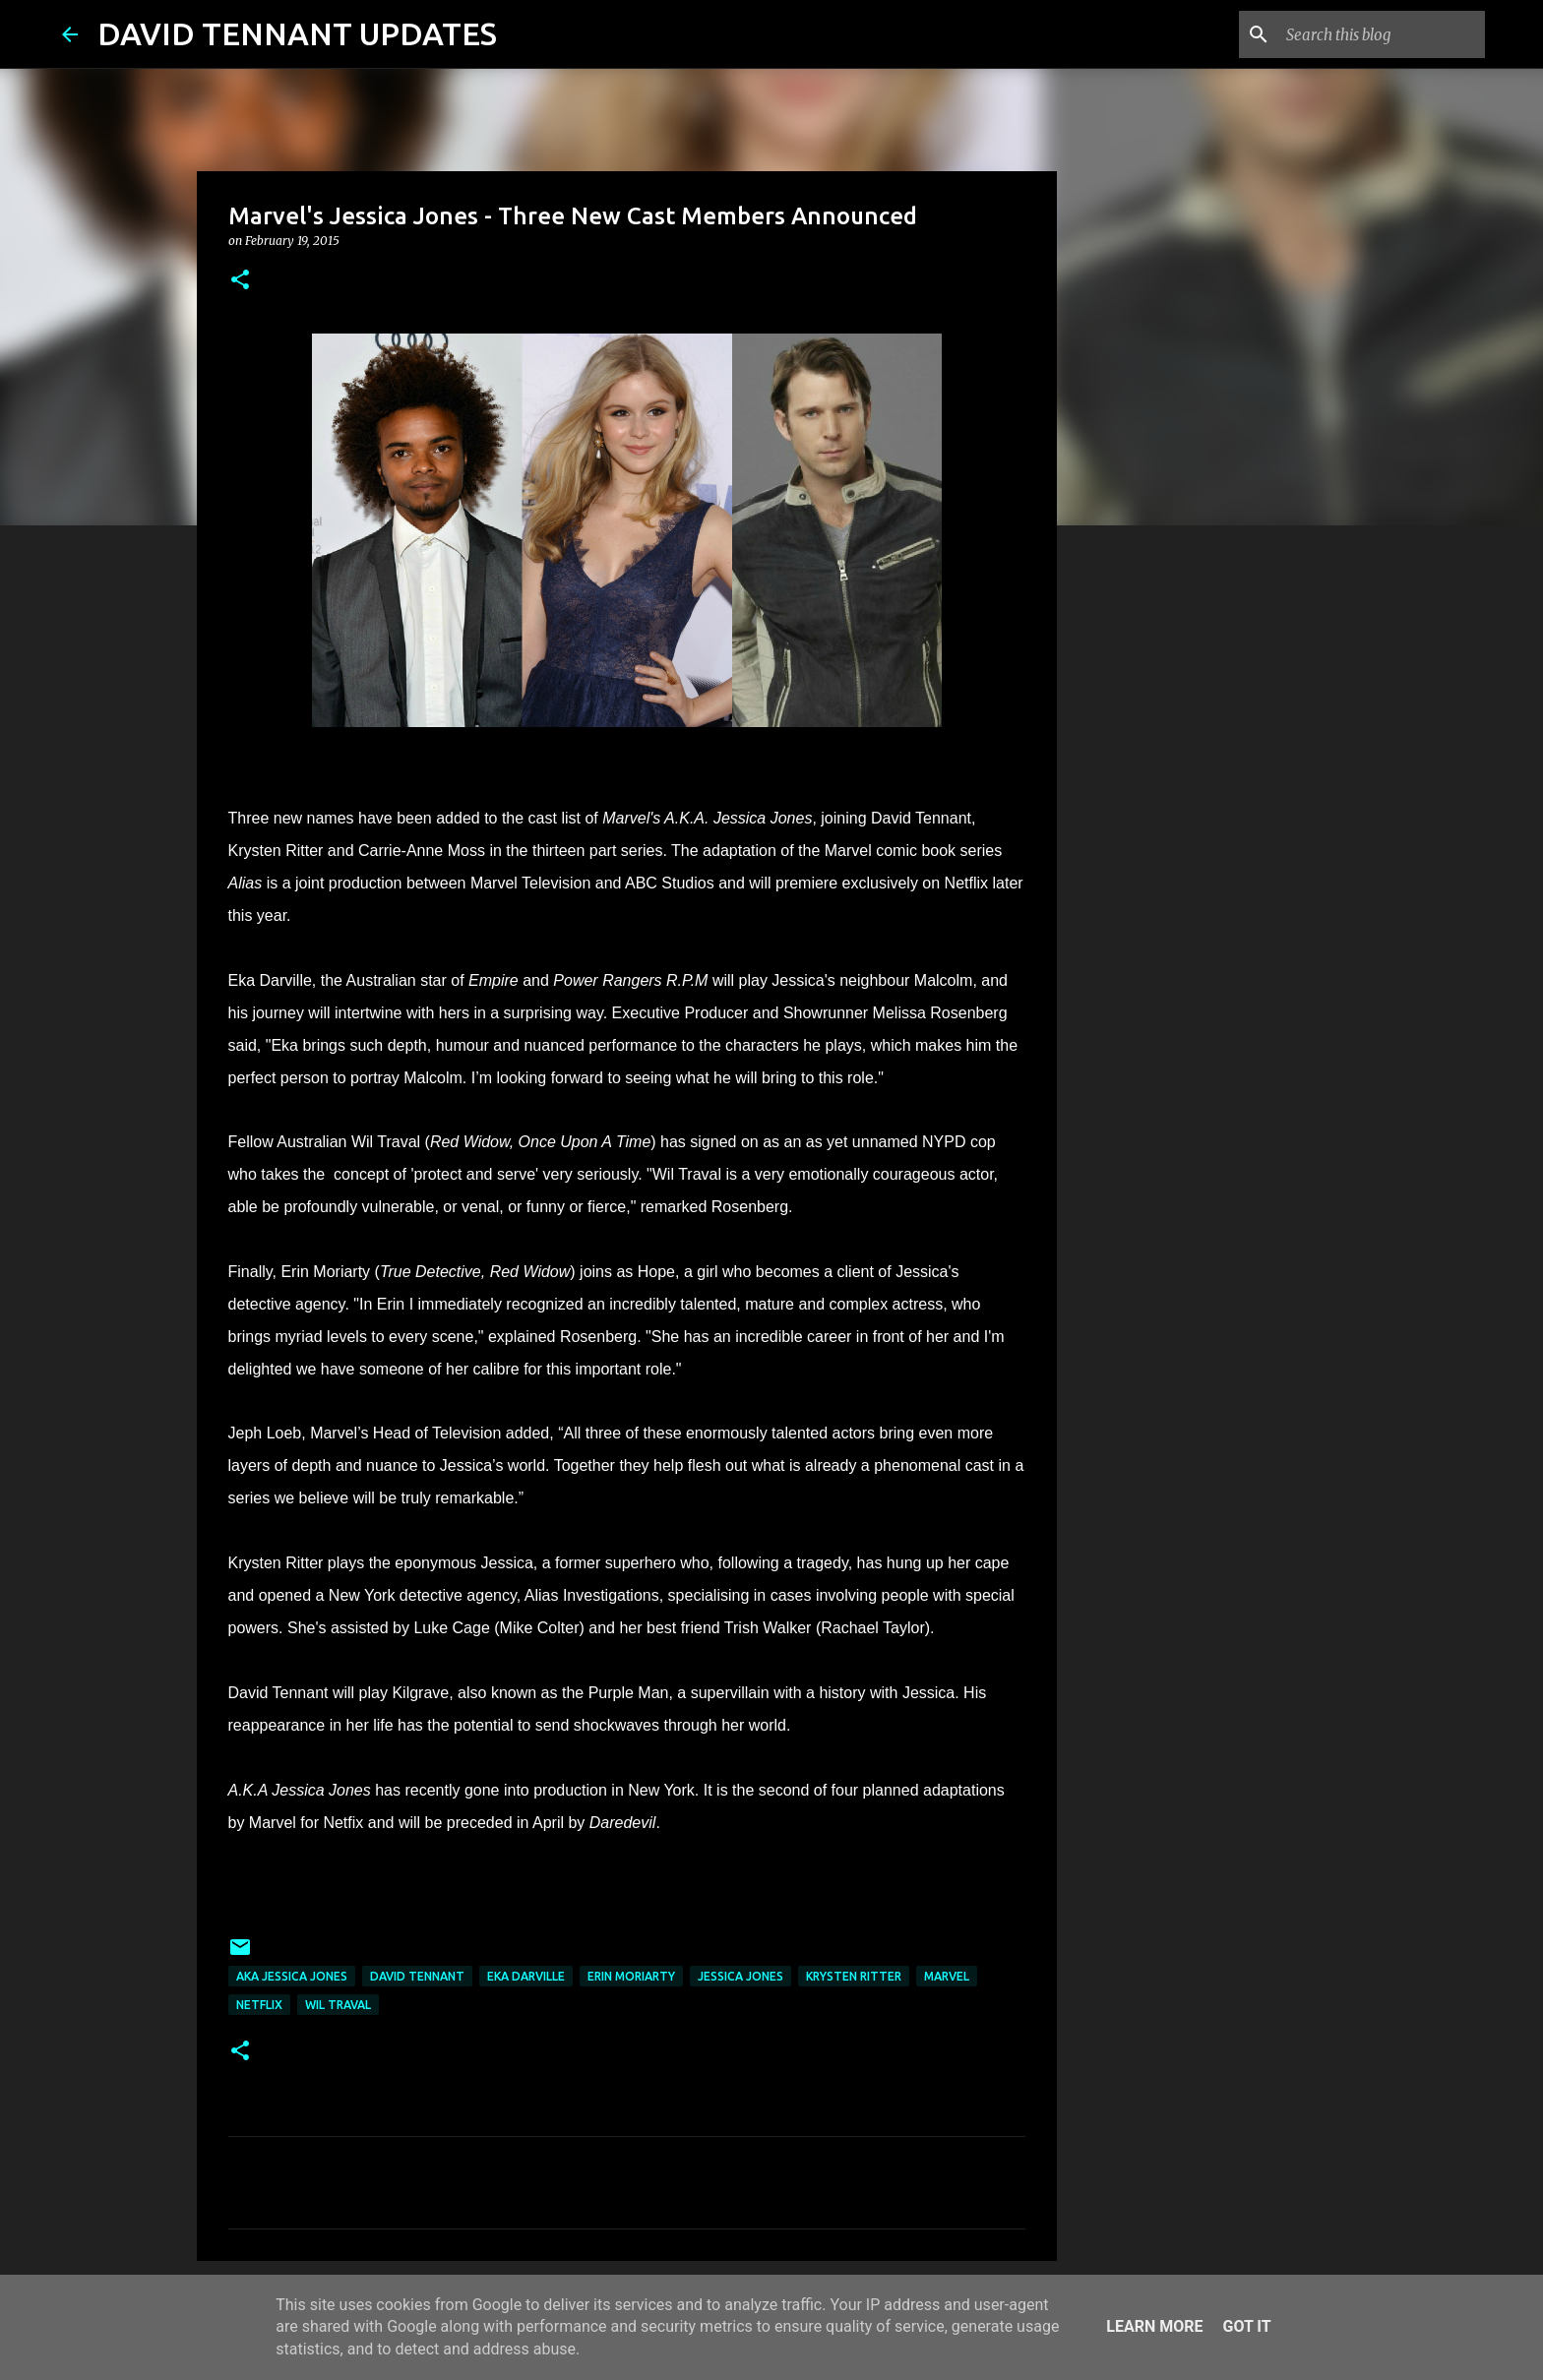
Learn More (1154, 2326)
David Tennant (417, 1976)
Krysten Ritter (853, 1976)
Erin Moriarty (631, 1976)
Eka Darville (526, 1976)
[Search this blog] (1381, 34)
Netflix (259, 2004)
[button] (240, 281)
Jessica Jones (740, 1976)
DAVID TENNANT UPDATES (297, 33)
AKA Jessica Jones (291, 1976)
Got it (1246, 2326)
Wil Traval (338, 2004)
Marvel (946, 1976)
